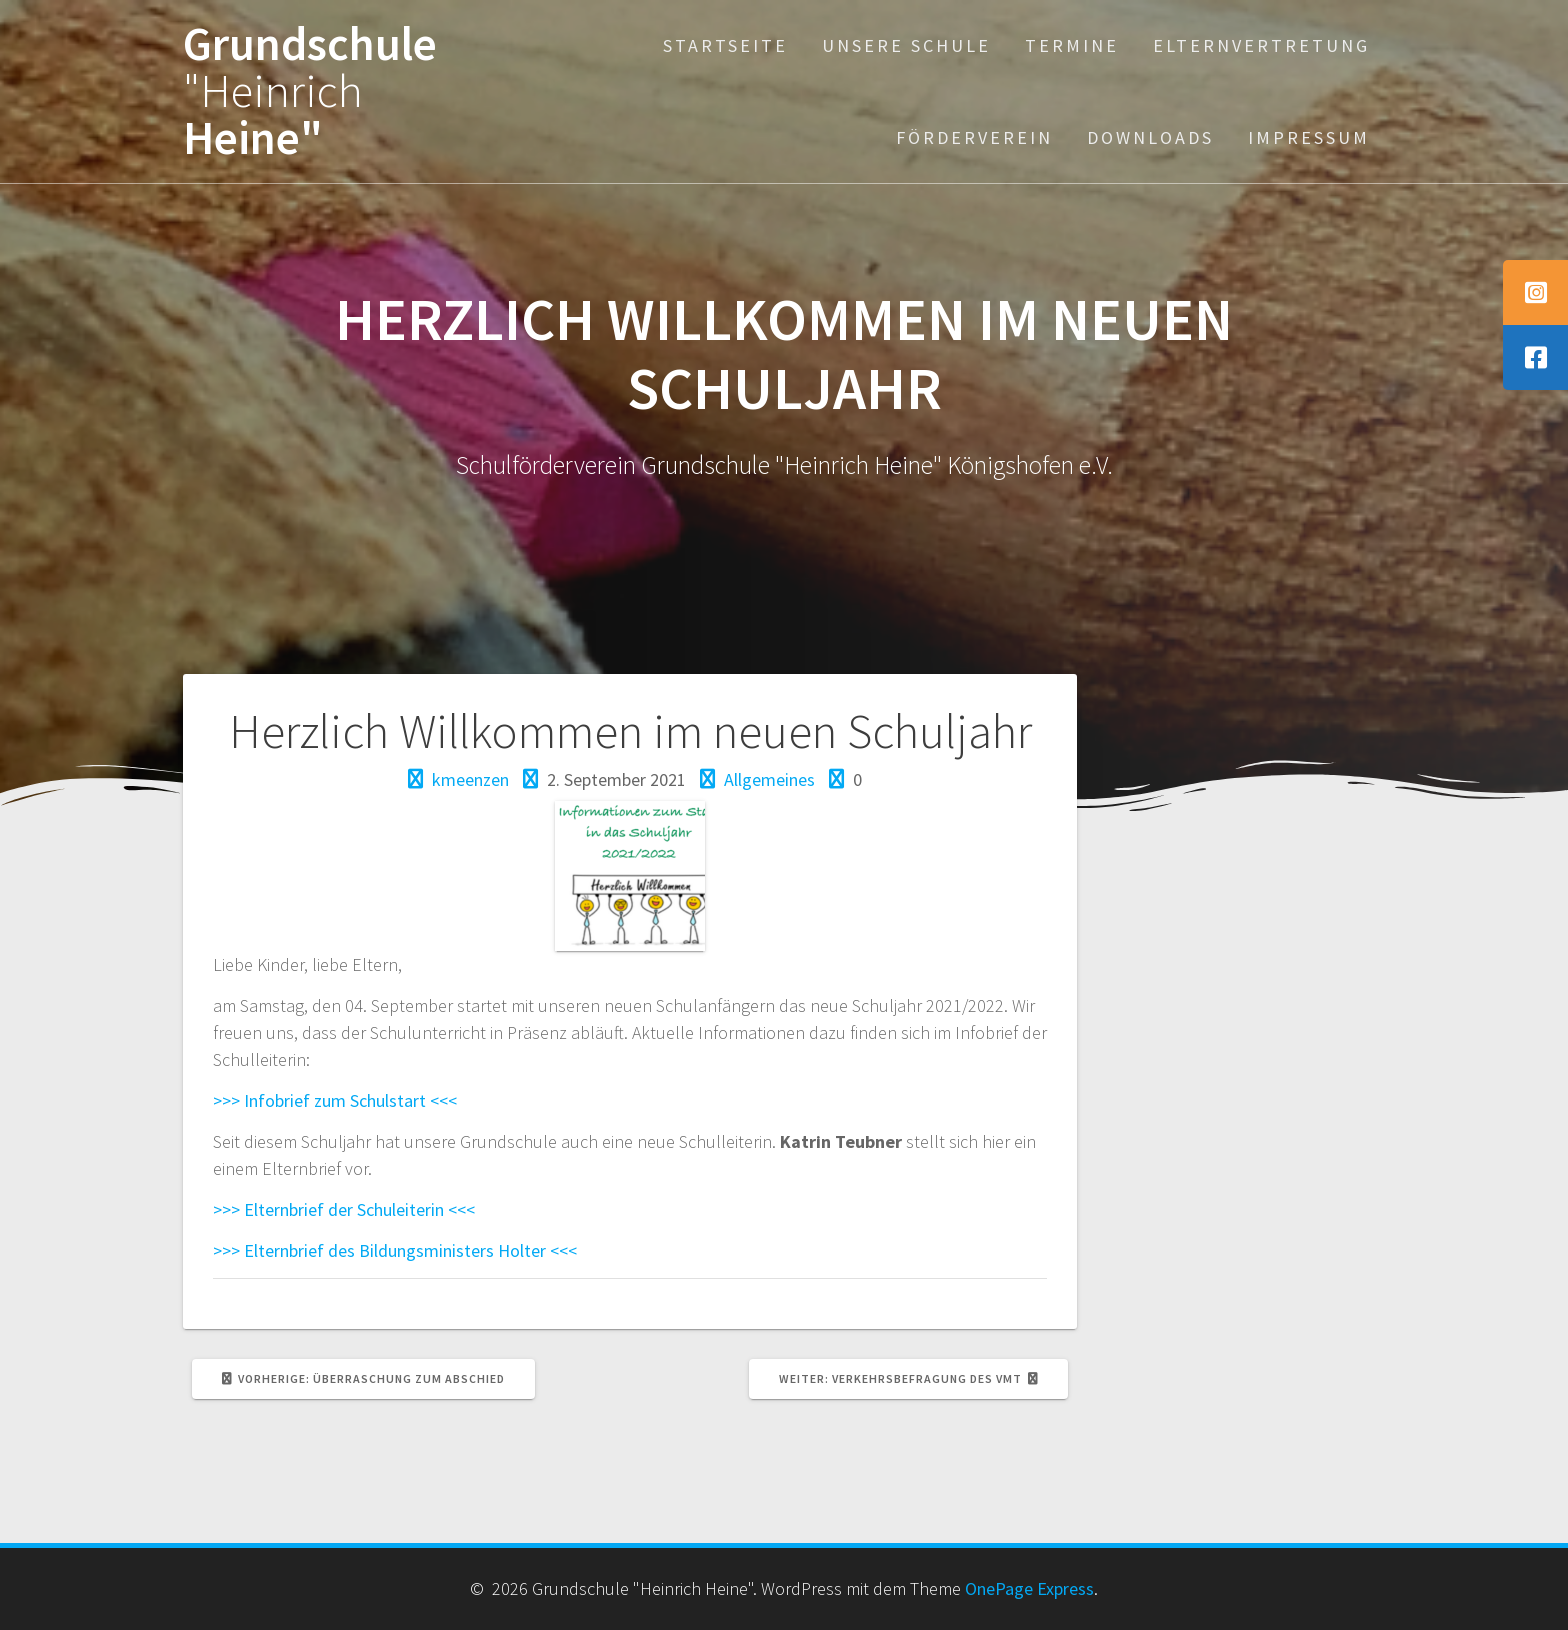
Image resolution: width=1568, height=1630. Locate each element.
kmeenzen (470, 779)
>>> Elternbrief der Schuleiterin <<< (344, 1209)
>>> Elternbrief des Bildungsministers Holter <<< (395, 1250)
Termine (1072, 45)
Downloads (1150, 137)
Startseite (725, 45)
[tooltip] (1535, 292)
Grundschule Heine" (310, 91)
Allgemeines (769, 779)
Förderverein (974, 137)
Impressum (1309, 137)
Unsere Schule (906, 45)
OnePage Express (1029, 1588)
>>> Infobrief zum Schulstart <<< (335, 1100)
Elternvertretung (1261, 45)
